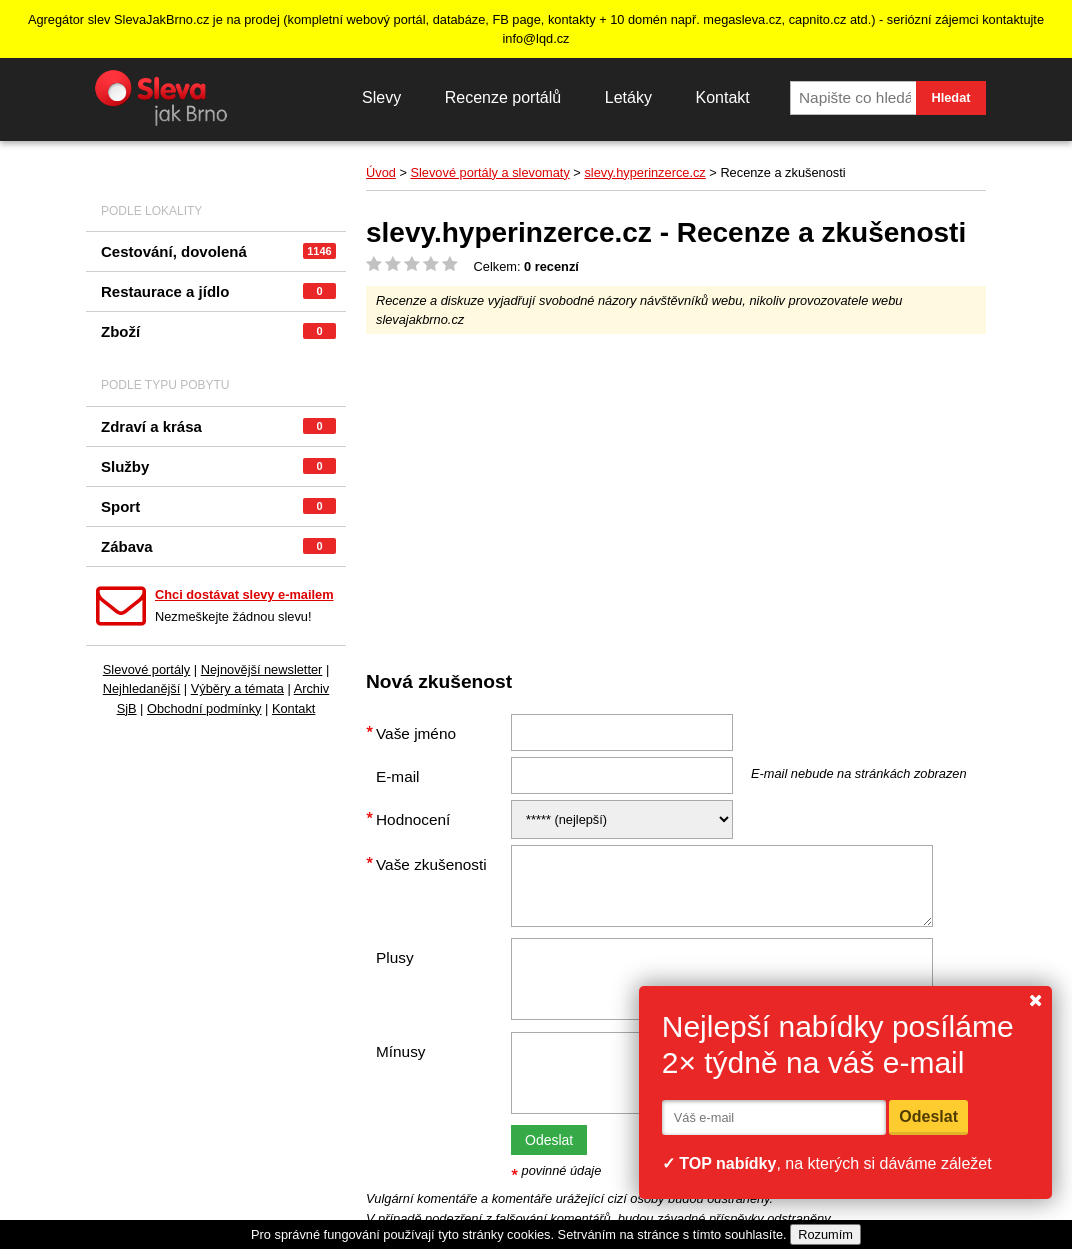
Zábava (218, 546)
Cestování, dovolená (218, 251)
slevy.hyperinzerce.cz (644, 172)
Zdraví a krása (218, 426)
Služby (218, 466)
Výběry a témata (237, 688)
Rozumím (825, 1234)
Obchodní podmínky (204, 708)
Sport (218, 506)
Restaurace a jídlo (218, 291)
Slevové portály (147, 669)
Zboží (218, 331)
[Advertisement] (719, 494)
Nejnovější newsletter (262, 669)
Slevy (381, 97)
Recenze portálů (503, 97)
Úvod (381, 172)
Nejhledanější (142, 688)
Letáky (628, 97)
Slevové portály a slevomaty (489, 172)
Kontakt (722, 97)
